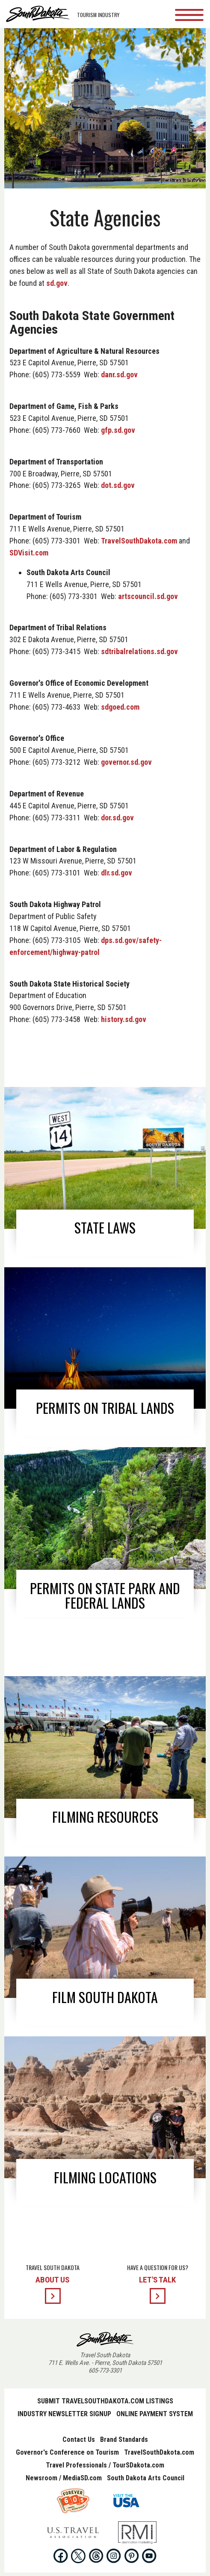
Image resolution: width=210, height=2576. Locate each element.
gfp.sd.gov (118, 430)
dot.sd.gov (118, 485)
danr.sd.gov (119, 374)
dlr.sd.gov (116, 872)
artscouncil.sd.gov (148, 596)
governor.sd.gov (126, 762)
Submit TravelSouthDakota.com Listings (105, 2401)
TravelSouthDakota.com (139, 540)
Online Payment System (154, 2414)
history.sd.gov (123, 1019)
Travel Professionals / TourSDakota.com (105, 2465)
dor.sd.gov (117, 817)
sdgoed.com (120, 706)
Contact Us (78, 2439)
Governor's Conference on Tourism (67, 2452)
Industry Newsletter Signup (64, 2414)
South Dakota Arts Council (145, 2478)
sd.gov (57, 283)
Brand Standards (124, 2439)
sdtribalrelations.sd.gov (139, 651)
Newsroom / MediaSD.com (64, 2478)
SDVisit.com (28, 552)
